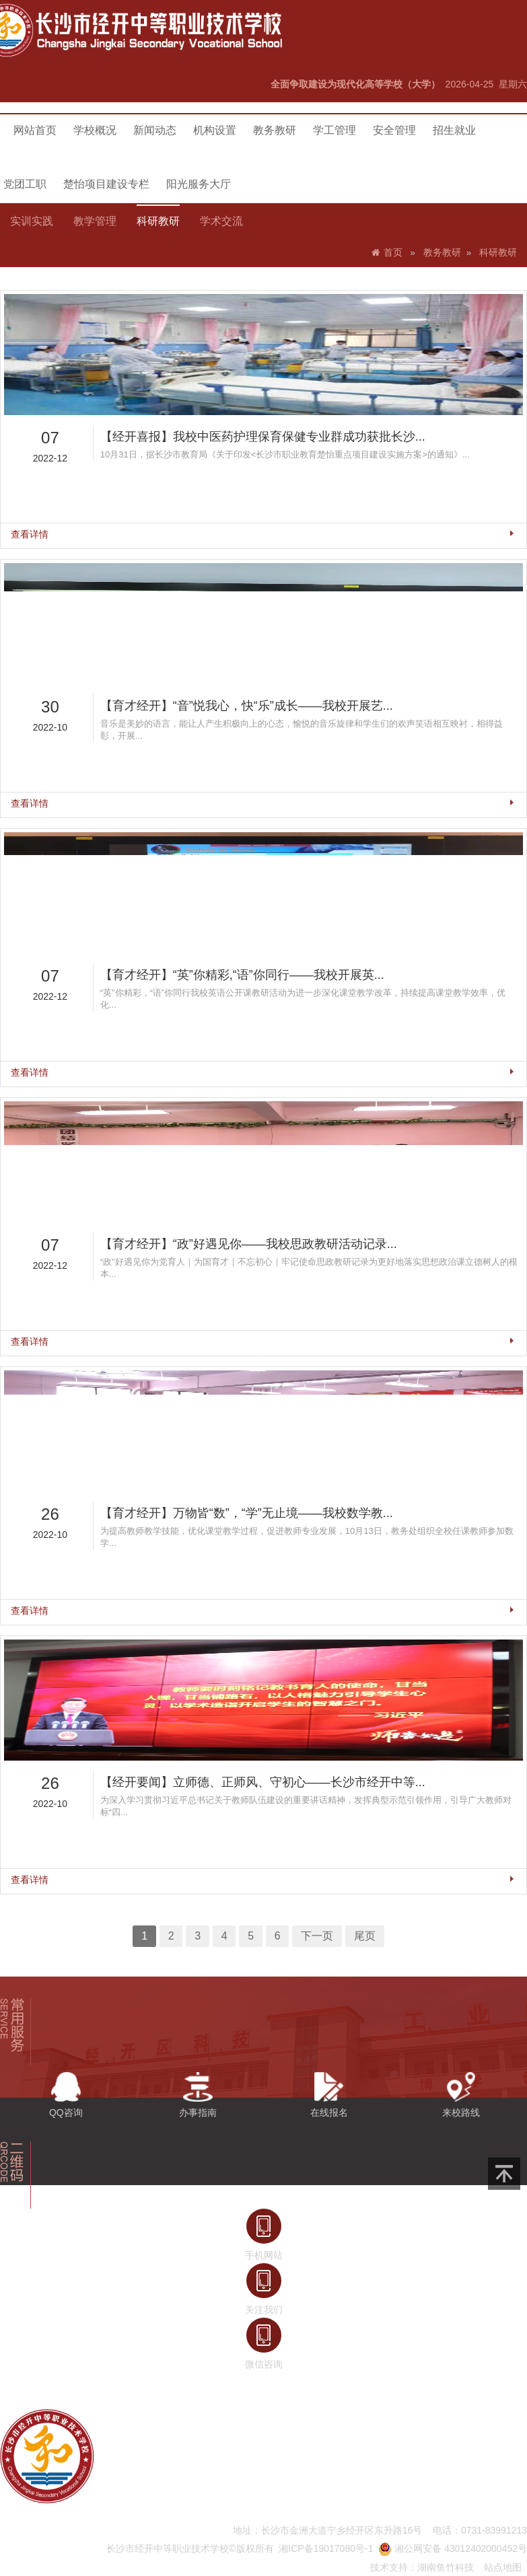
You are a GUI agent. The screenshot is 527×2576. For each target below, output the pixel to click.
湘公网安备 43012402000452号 (452, 2548)
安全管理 (394, 130)
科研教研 (158, 221)
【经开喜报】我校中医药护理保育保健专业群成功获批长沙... (262, 603)
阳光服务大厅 (198, 184)
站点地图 (503, 2567)
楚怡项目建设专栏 (106, 184)
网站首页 (35, 130)
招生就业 (454, 130)
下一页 (303, 1724)
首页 (393, 253)
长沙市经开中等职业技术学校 (167, 2548)
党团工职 (24, 184)
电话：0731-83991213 (480, 2530)
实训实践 (31, 221)
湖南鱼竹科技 (445, 2567)
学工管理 (334, 130)
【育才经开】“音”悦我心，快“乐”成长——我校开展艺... (250, 804)
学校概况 (94, 130)
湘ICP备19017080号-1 (326, 2548)
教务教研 (274, 130)
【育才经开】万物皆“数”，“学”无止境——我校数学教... (250, 1408)
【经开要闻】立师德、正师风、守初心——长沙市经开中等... (262, 1609)
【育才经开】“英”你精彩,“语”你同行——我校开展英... (247, 1005)
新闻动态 (154, 130)
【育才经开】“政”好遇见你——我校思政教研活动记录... (252, 1207)
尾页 (339, 1724)
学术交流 (221, 221)
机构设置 (214, 130)
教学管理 (94, 221)
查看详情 (89, 676)
